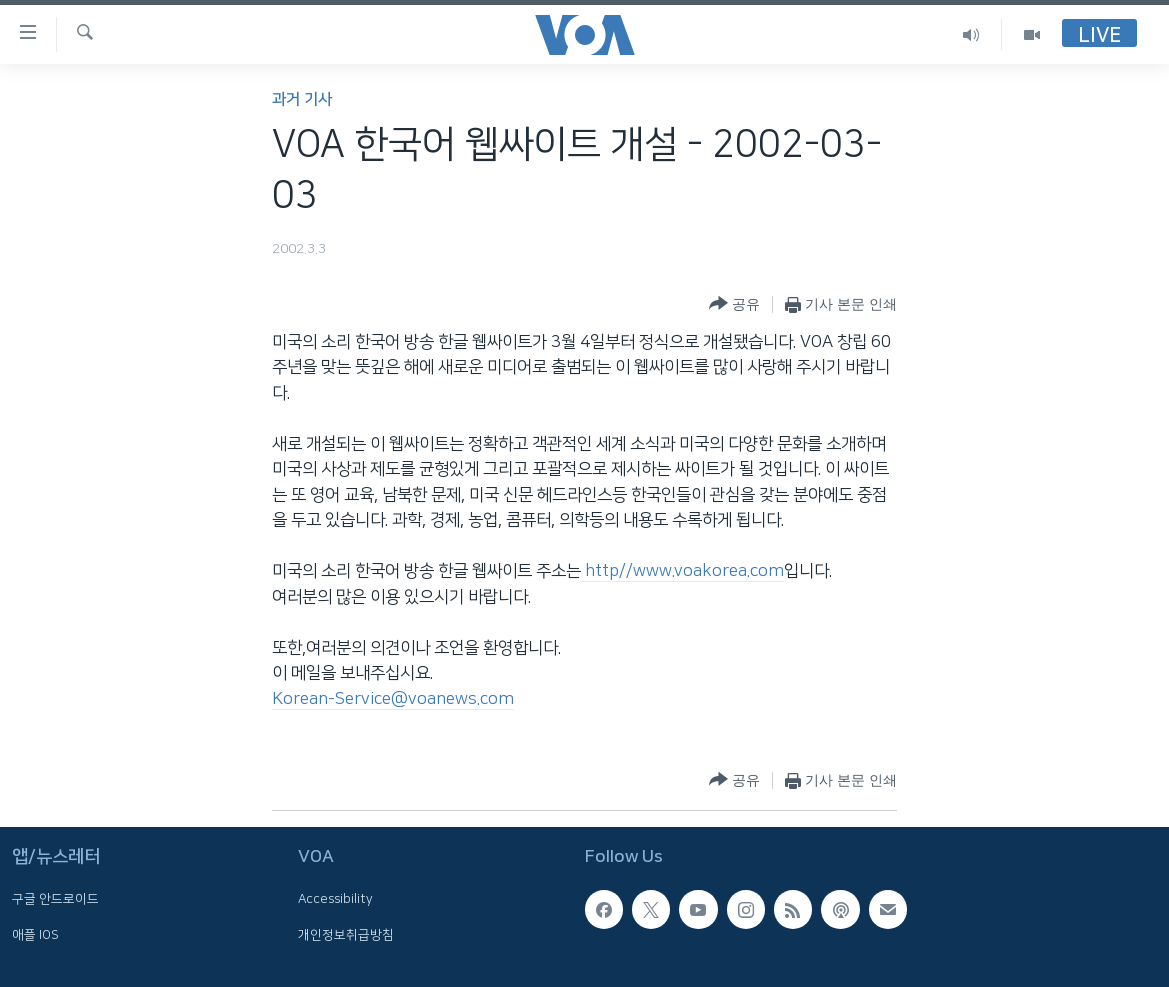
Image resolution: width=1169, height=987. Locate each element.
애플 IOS (35, 935)
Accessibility (335, 900)
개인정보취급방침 (346, 935)
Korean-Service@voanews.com (393, 699)
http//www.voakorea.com (682, 571)
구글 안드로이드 (55, 900)
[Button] (734, 304)
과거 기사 (302, 99)
